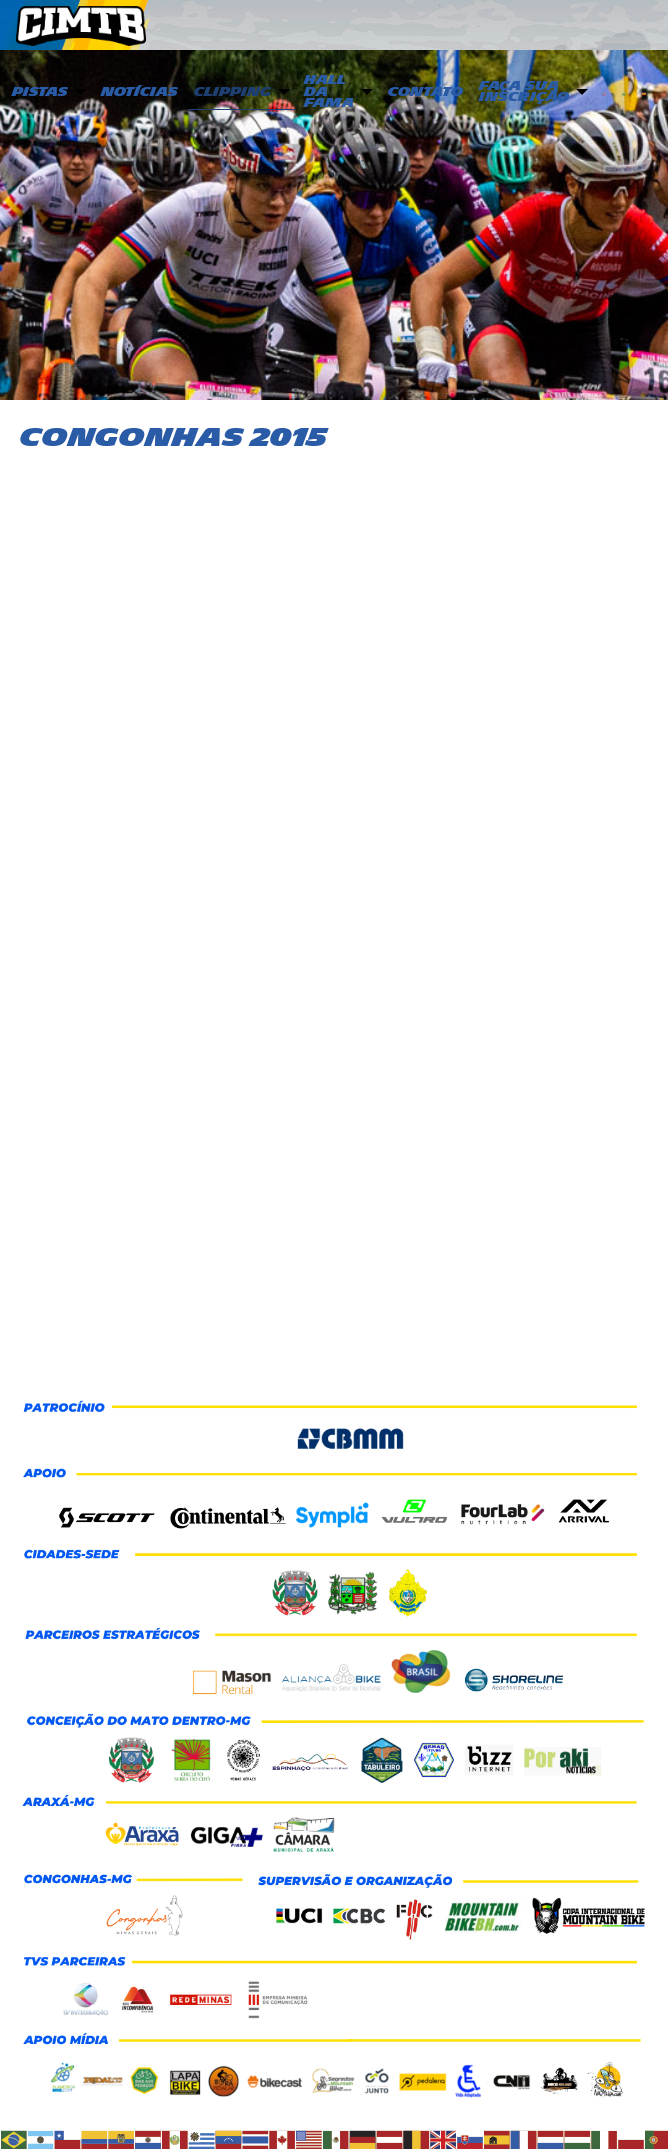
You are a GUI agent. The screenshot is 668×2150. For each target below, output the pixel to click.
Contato (425, 92)
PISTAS (40, 92)
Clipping (232, 92)
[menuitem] (47, 93)
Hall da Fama (329, 91)
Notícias (139, 92)
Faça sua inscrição (524, 92)
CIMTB (96, 26)
